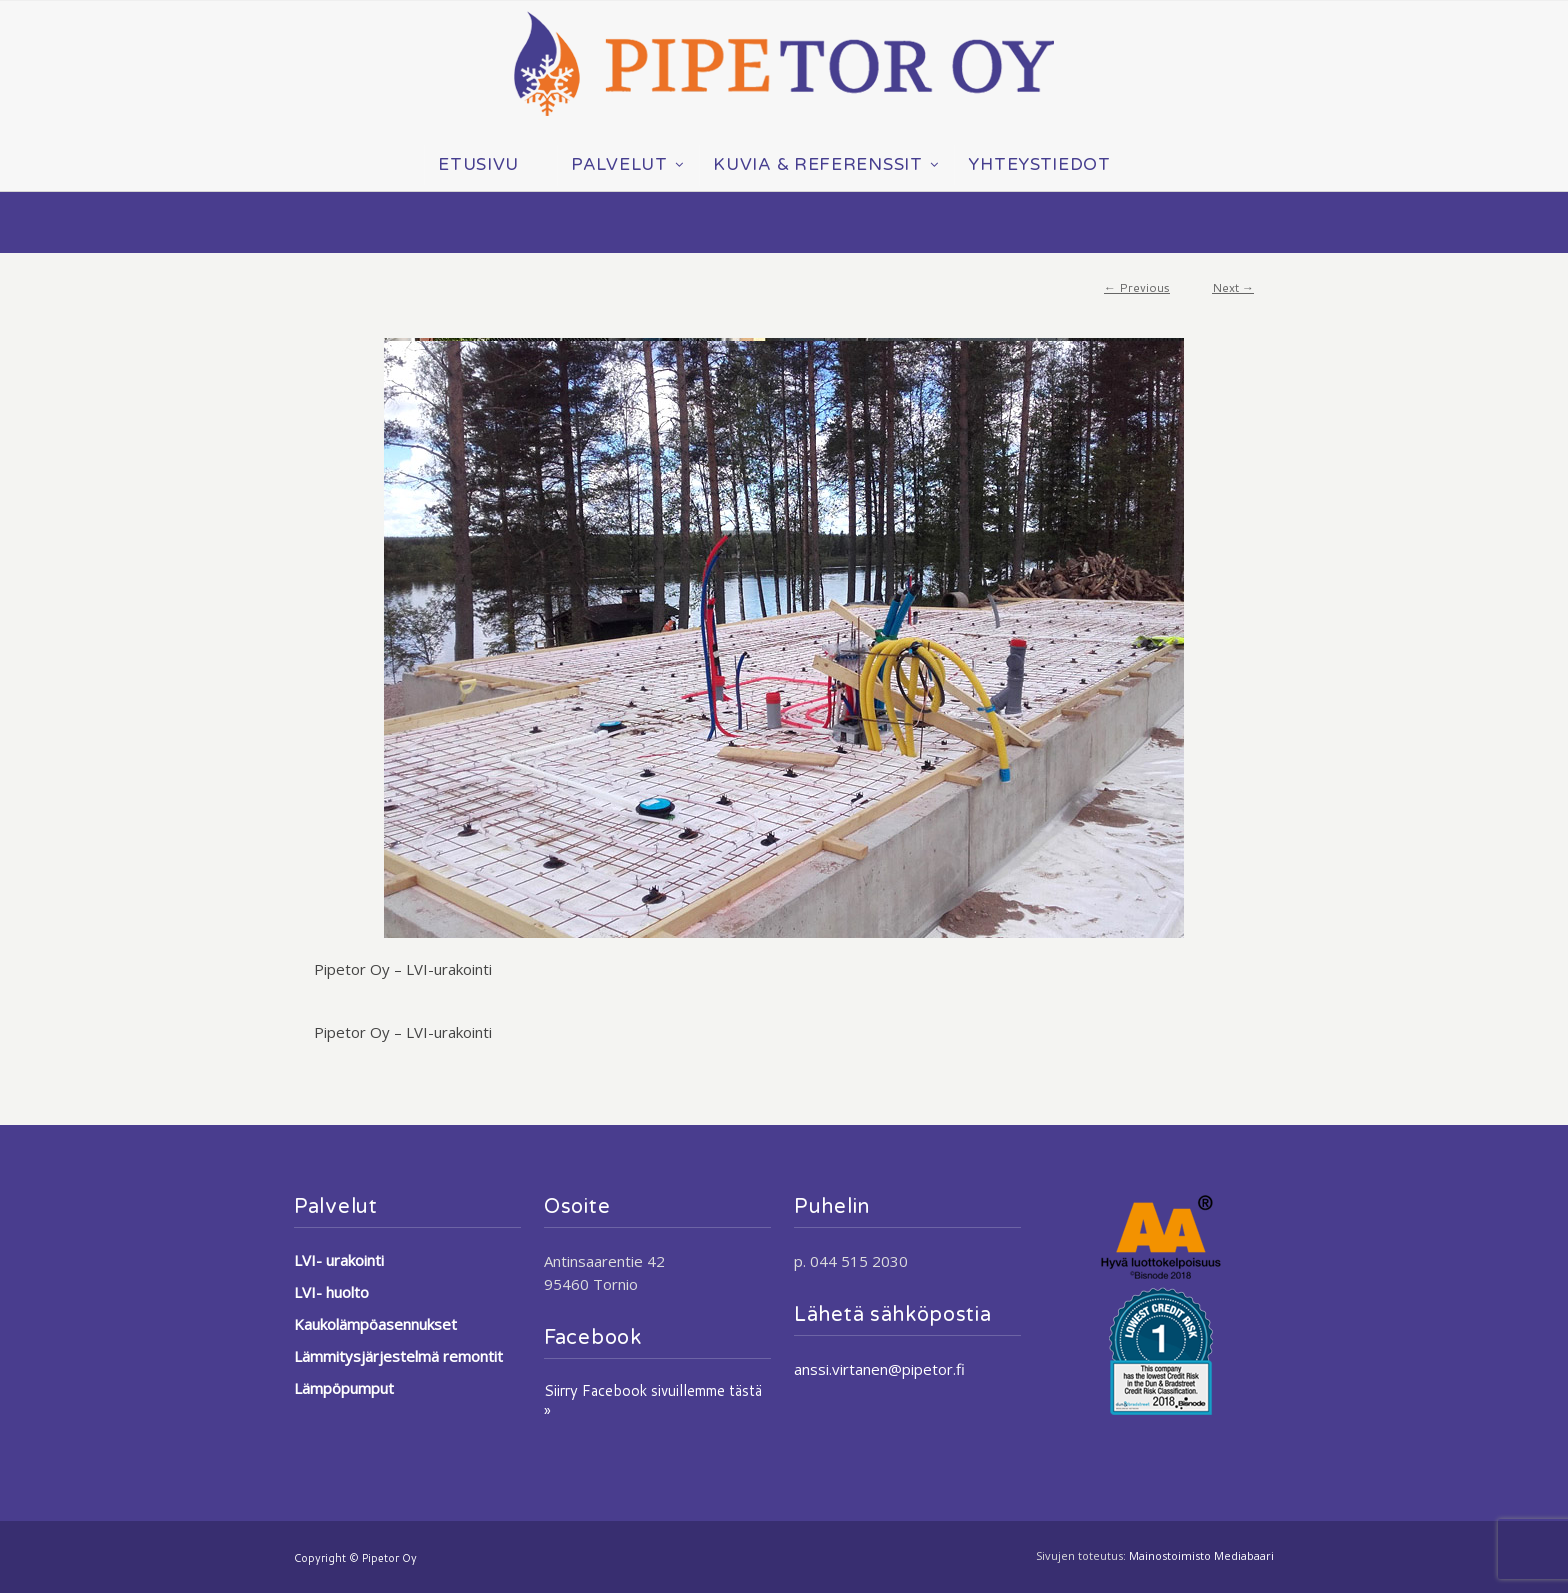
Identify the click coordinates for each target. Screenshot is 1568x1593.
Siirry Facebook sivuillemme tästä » (653, 1400)
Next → (1233, 287)
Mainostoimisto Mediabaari (1201, 1555)
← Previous (1137, 287)
